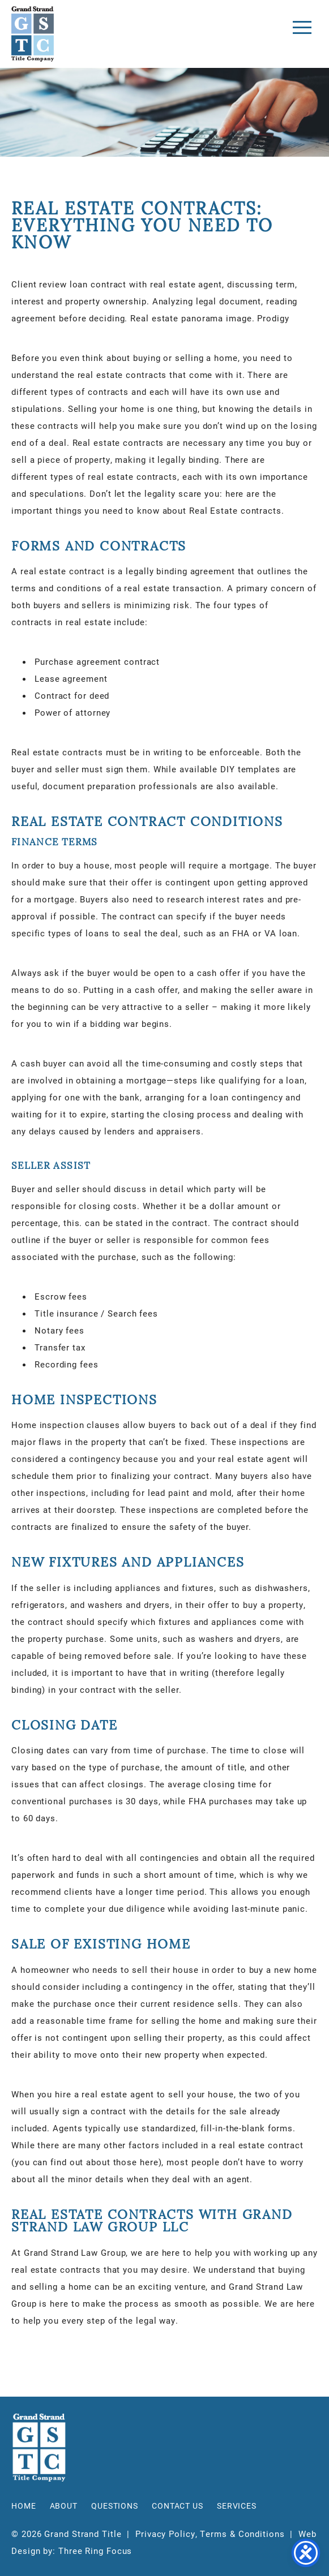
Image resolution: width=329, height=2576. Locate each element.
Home (23, 2506)
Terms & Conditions (242, 2533)
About (64, 2506)
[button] (302, 26)
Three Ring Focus (95, 2550)
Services (237, 2506)
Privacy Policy (165, 2533)
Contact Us (177, 2506)
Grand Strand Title (32, 34)
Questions (114, 2506)
